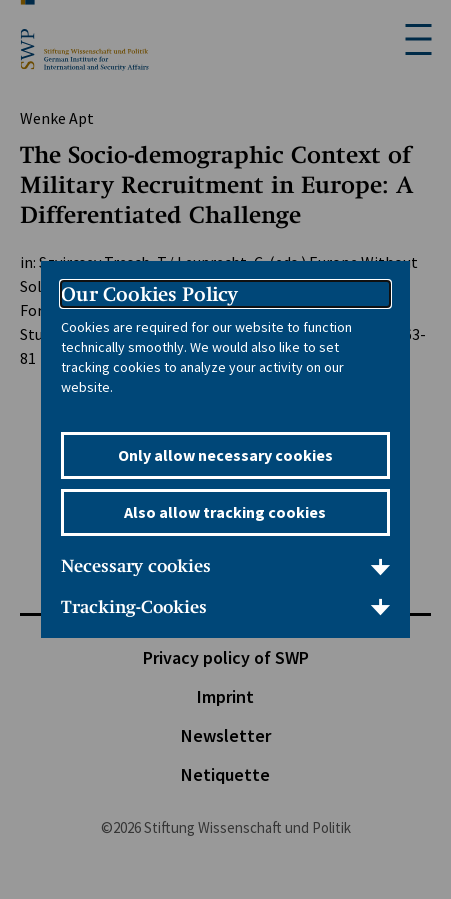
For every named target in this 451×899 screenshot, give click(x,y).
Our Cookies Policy (149, 294)
